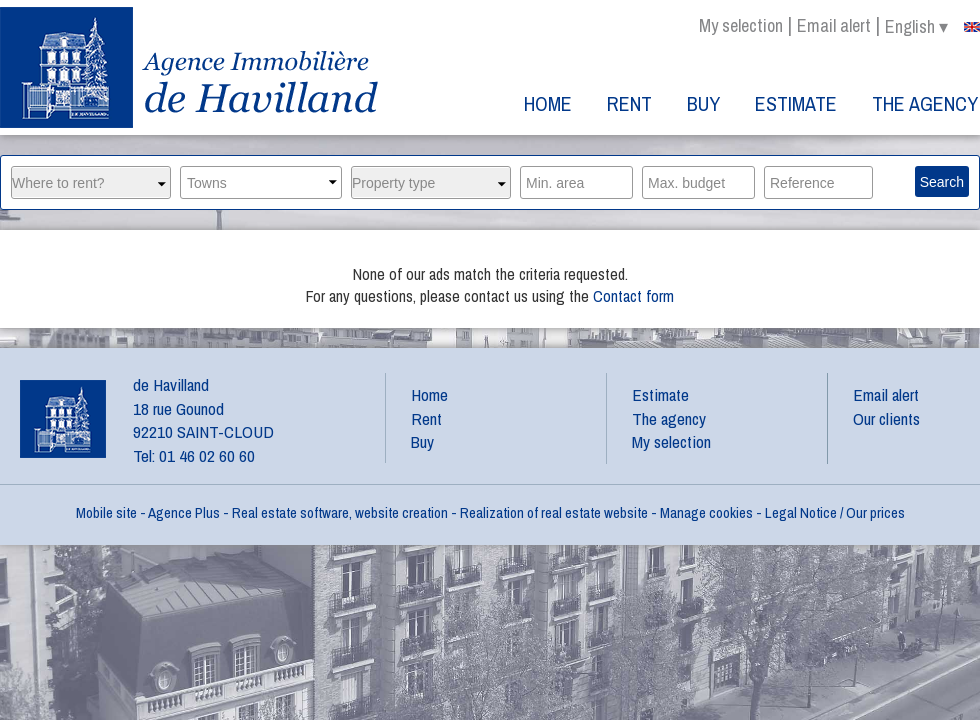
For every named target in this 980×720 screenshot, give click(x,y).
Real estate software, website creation (340, 512)
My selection (741, 25)
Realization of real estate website (554, 512)
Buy (703, 103)
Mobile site (106, 512)
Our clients (886, 418)
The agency (925, 103)
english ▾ (932, 27)
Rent (629, 103)
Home (548, 103)
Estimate (796, 103)
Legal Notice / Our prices (835, 512)
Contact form (633, 296)
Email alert (834, 25)
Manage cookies (706, 512)
